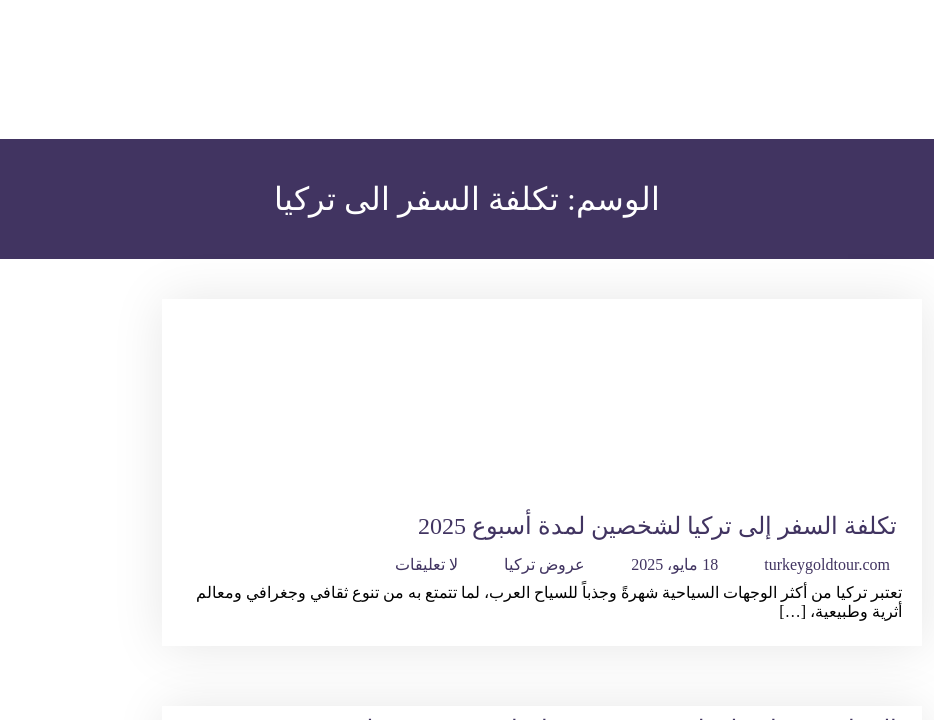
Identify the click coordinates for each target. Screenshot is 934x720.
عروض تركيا (544, 564)
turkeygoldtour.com (827, 564)
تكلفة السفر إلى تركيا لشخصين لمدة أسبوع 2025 (657, 526)
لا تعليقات (426, 564)
